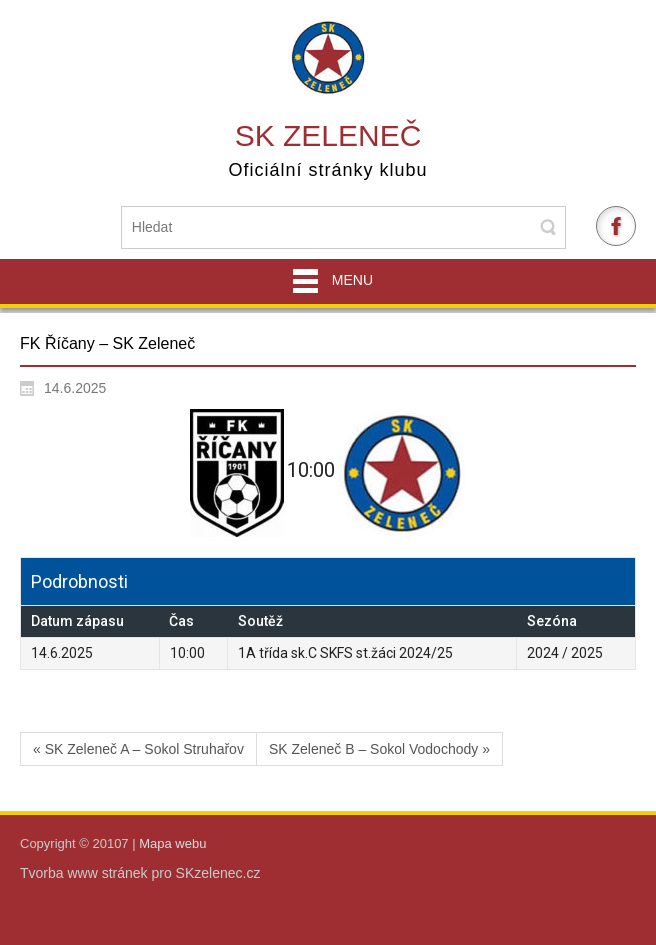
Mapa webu (172, 843)
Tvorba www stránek (85, 873)
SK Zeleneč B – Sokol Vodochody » (379, 749)
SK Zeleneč (328, 135)
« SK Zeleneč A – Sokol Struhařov (138, 749)
